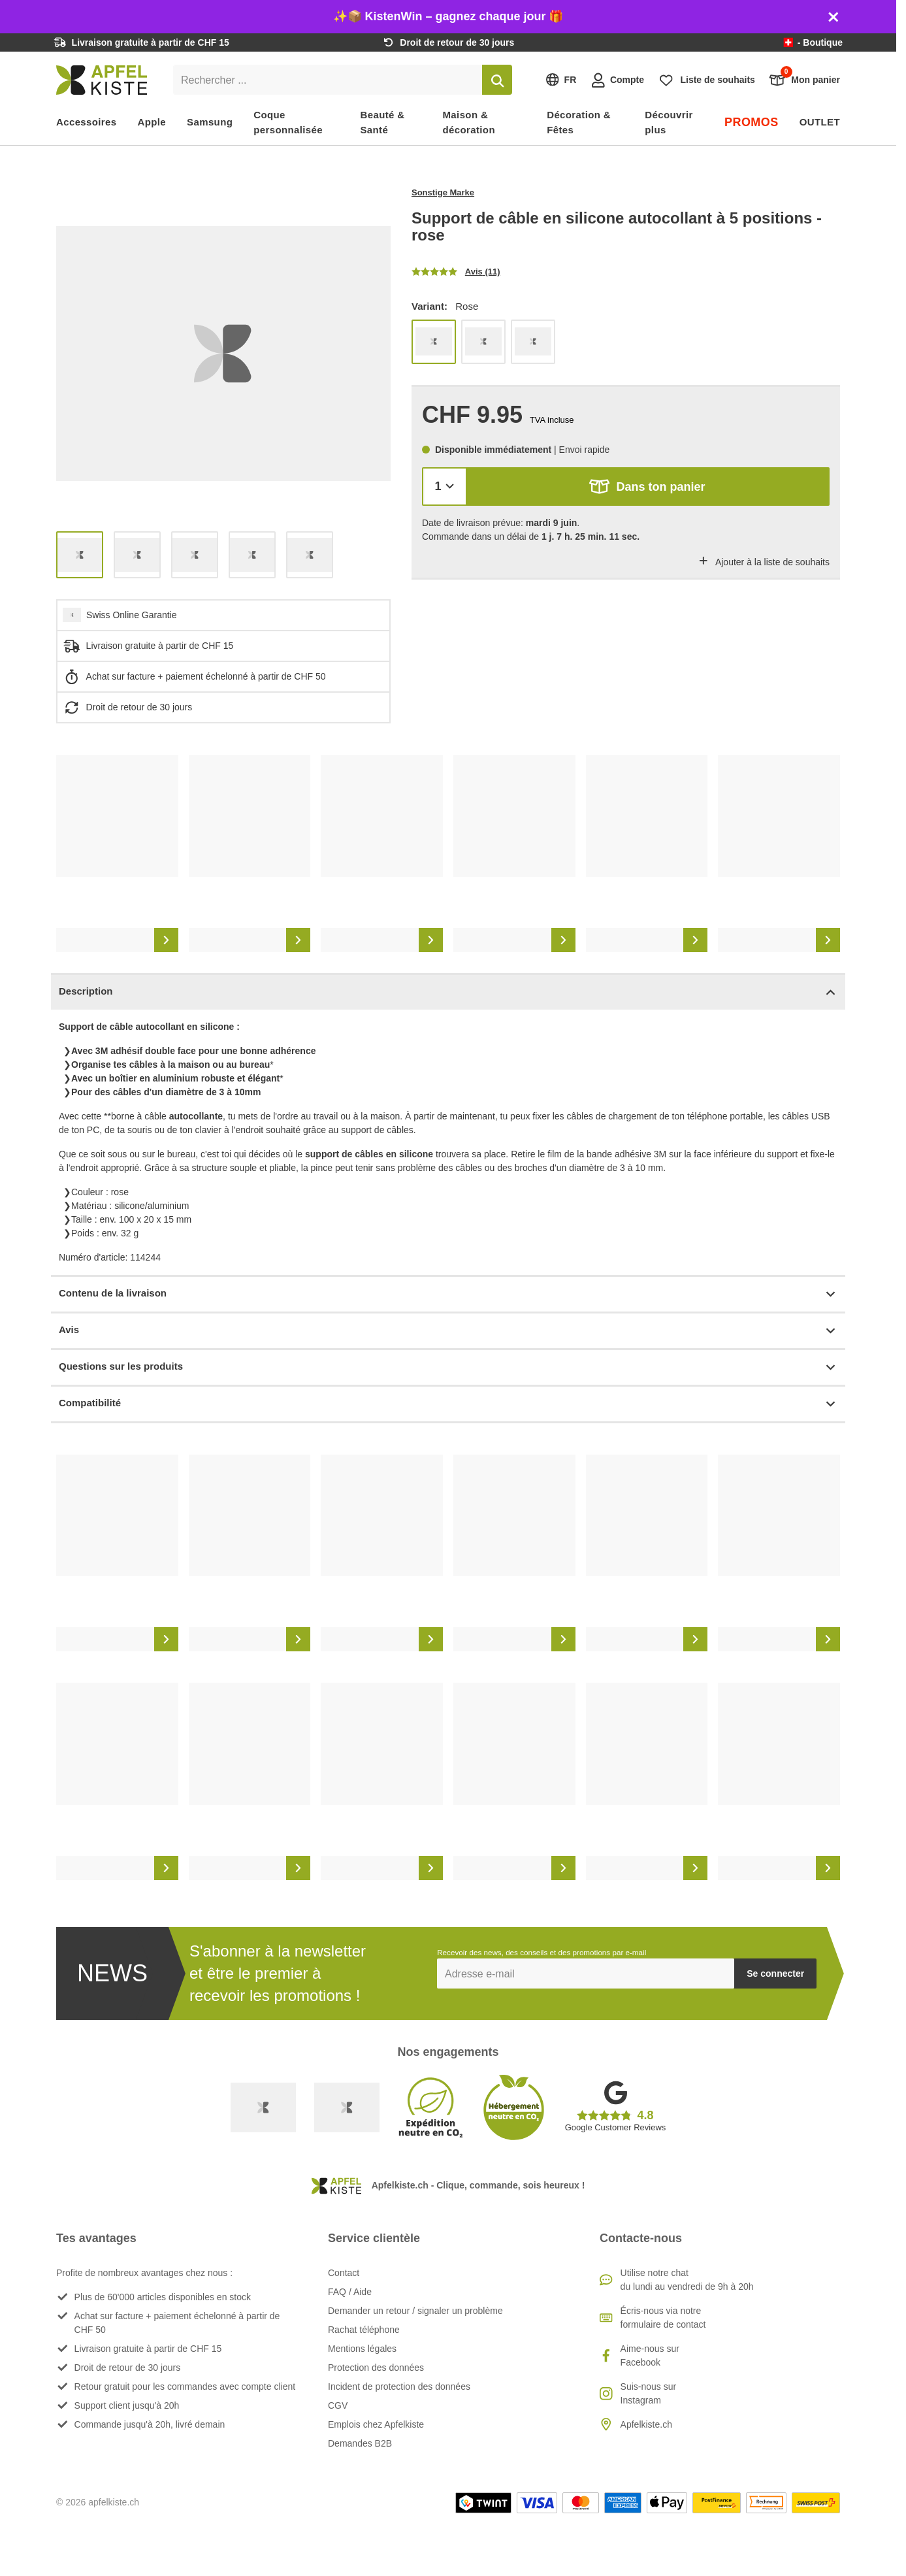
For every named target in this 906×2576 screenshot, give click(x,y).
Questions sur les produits (448, 1367)
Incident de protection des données (399, 2386)
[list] (223, 353)
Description (448, 992)
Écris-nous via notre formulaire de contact (663, 2317)
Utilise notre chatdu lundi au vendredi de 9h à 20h (687, 2280)
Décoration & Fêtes (579, 122)
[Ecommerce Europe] (347, 2107)
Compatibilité (448, 1404)
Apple (152, 121)
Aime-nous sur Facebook (650, 2355)
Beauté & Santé (382, 122)
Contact (343, 2273)
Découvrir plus (668, 122)
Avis (448, 1331)
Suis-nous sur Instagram (649, 2393)
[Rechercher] (497, 80)
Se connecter (775, 1973)
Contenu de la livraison (448, 1294)
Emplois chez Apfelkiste (376, 2424)
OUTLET (820, 121)
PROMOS (751, 122)
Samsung (210, 121)
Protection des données (376, 2367)
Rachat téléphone (364, 2329)
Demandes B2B (360, 2443)
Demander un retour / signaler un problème (415, 2310)
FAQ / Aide (350, 2292)
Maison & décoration (469, 122)
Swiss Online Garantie (131, 615)
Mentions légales (362, 2348)
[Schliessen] (833, 17)
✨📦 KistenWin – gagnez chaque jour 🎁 (448, 16)
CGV (338, 2405)
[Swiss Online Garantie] (263, 2107)
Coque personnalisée (288, 122)
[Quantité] (444, 486)
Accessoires (86, 121)
